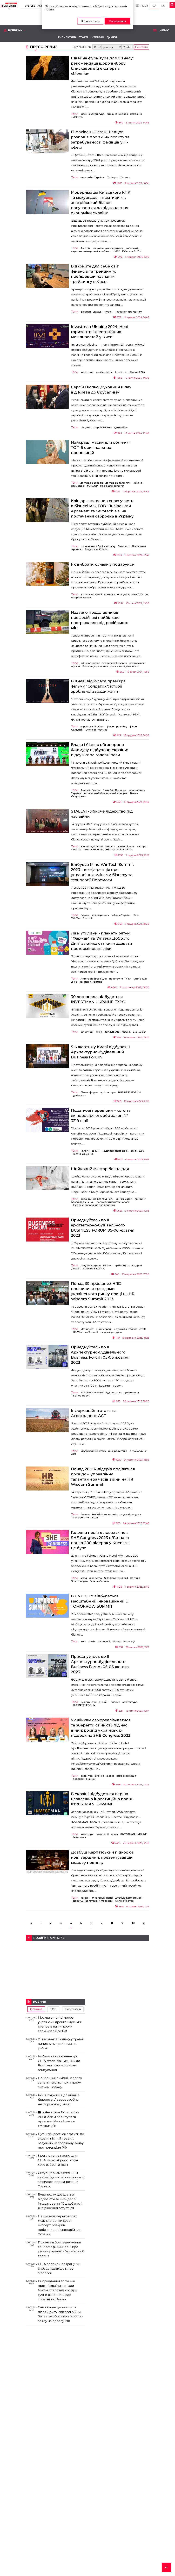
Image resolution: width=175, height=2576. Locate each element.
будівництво (113, 1392)
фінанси (85, 311)
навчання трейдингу (128, 311)
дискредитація (117, 1450)
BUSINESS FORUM (129, 1092)
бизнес (85, 915)
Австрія (85, 248)
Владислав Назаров (114, 663)
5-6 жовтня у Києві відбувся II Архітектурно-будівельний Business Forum (100, 1052)
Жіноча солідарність (119, 849)
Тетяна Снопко (99, 1581)
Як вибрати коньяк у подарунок (103, 564)
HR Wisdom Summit (85, 1332)
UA (154, 5)
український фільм (92, 726)
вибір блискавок (117, 113)
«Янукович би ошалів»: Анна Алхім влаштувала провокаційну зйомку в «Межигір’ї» (58, 2119)
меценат (85, 427)
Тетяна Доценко (83, 1153)
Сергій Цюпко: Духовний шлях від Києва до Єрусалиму (101, 390)
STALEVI (110, 846)
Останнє (36, 2009)
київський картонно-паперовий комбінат (105, 250)
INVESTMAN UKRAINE (117, 1031)
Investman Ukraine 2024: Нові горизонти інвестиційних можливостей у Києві (100, 331)
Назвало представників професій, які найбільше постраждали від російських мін (99, 620)
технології (103, 1641)
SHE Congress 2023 (116, 1578)
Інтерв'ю (97, 37)
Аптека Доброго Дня (93, 978)
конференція (104, 372)
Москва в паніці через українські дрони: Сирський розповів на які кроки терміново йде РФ (60, 2024)
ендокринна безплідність (96, 1198)
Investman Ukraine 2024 (130, 372)
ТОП (53, 2009)
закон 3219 (137, 1150)
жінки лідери (125, 846)
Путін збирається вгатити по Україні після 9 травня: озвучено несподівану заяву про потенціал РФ (61, 2140)
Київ (83, 1641)
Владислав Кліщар (96, 549)
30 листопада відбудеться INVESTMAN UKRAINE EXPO (98, 999)
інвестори (86, 1834)
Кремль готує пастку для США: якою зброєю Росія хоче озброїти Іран (58, 2160)
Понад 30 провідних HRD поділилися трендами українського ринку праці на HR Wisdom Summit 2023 (103, 1291)
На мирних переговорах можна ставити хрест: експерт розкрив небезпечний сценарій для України (60, 2225)
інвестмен (79, 1837)
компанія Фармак (90, 981)
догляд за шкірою (91, 482)
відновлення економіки (108, 248)
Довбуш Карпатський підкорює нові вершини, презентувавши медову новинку (102, 1857)
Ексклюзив (67, 37)
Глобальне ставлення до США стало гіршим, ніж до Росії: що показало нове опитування (59, 2063)
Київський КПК (131, 251)
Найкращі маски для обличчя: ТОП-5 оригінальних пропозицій (101, 447)
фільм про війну (117, 726)
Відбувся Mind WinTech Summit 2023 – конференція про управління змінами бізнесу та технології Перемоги (102, 872)
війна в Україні (89, 663)
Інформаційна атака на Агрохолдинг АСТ (94, 1413)
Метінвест (86, 1329)
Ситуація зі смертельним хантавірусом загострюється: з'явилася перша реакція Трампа (61, 2179)
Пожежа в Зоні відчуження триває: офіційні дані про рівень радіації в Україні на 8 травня (61, 2249)
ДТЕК (142, 1329)
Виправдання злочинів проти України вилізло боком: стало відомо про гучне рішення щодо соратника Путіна (57, 2290)
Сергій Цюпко (103, 427)
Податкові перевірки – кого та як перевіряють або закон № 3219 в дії (101, 1115)
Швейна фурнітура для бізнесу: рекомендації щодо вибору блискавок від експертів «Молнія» (102, 66)
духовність (121, 427)
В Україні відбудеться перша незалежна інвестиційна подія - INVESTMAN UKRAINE (102, 1799)
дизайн (103, 1702)
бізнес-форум (89, 1092)
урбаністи (79, 1095)
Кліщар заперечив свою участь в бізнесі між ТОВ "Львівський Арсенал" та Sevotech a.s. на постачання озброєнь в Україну (102, 508)
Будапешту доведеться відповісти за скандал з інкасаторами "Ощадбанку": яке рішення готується (60, 2201)
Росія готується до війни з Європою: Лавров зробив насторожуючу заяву (59, 2099)
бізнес (117, 1641)
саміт (92, 1641)
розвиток (86, 1775)
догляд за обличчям (118, 482)
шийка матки (124, 1198)
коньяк (84, 1897)
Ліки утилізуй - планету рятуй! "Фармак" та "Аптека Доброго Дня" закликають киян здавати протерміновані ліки (101, 941)
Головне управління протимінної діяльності (110, 666)
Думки (112, 37)
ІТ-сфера (112, 177)
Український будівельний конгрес (106, 793)
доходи (98, 311)
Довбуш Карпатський (129, 1897)
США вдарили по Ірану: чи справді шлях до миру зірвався (59, 2268)
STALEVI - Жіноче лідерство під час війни (102, 814)
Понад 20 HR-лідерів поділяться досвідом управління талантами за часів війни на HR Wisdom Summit (103, 1477)
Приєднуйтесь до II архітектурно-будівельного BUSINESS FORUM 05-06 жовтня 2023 (103, 1228)
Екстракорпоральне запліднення (94, 1205)
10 (133, 1923)
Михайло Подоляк (114, 790)
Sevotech (124, 546)
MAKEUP (92, 485)
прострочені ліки (120, 978)
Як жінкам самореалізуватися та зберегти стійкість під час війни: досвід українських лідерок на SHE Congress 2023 (101, 1728)
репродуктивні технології (113, 1201)
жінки (110, 1775)
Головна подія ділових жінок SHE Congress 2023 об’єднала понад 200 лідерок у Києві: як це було (100, 1540)
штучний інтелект (125, 1329)
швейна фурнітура (92, 113)
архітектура (122, 1265)
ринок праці (104, 1329)
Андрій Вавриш (90, 1265)
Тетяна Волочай (93, 849)
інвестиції (86, 372)
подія (114, 1834)
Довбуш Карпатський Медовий (93, 1900)
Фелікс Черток (124, 1900)
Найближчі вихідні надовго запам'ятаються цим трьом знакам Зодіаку (60, 2082)
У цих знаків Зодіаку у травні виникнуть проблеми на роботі (61, 2043)
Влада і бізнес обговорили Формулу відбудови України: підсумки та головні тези (99, 749)
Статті (83, 37)
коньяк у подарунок (116, 594)
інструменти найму (85, 1517)
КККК (116, 251)
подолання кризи (84, 1778)
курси (108, 311)
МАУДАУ (137, 594)
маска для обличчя (112, 485)
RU (163, 6)
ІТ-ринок (125, 177)
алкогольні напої (91, 594)
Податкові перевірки (115, 1150)
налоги (85, 1150)
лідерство (95, 1578)
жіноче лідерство (91, 846)
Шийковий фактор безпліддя (100, 1169)
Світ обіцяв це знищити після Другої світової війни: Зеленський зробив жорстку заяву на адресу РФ (60, 2314)
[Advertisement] (87, 1965)
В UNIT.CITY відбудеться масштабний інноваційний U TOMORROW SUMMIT (100, 1601)
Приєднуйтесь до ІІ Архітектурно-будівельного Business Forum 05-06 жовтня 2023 (100, 1355)
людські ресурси (111, 1332)
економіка (139, 1031)
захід (99, 1031)
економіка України (92, 177)
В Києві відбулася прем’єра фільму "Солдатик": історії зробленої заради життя (98, 686)
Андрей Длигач (90, 790)
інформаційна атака (93, 1450)
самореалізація (126, 1775)
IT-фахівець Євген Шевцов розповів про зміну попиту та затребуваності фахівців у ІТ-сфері (100, 140)
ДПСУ (95, 1150)
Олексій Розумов (96, 729)
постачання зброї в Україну (98, 546)
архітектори (108, 1092)
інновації (129, 1641)
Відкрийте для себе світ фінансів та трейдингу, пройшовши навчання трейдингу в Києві (95, 274)
